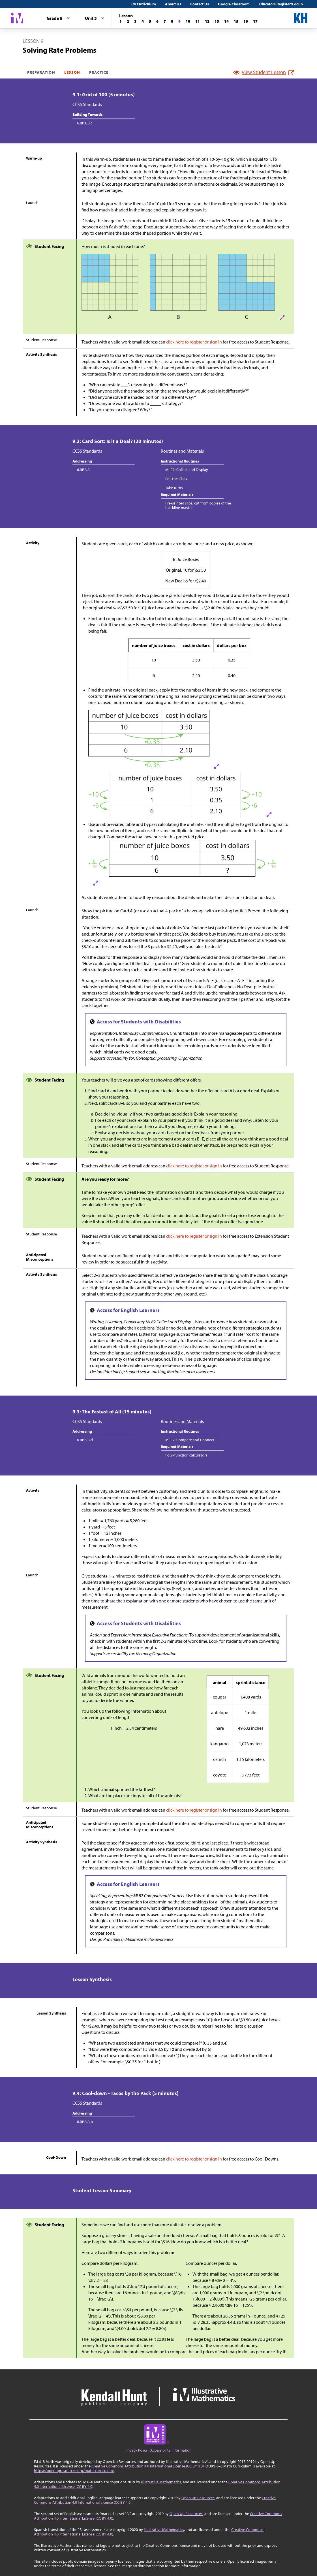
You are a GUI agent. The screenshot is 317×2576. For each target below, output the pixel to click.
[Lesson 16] (245, 21)
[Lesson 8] (172, 21)
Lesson (72, 72)
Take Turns (174, 487)
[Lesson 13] (217, 21)
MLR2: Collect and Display (186, 469)
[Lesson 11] (197, 21)
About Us (173, 4)
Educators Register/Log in (281, 4)
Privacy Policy (136, 2450)
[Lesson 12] (207, 21)
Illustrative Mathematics (161, 2481)
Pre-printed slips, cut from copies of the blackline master (198, 505)
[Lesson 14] (226, 21)
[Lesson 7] (164, 21)
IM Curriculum (143, 4)
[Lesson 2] (128, 21)
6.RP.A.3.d (85, 1440)
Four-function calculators (186, 1455)
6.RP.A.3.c (84, 123)
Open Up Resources (198, 2497)
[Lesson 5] (150, 21)
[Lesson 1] (120, 21)
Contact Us (199, 4)
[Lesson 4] (142, 21)
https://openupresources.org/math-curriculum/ (74, 2470)
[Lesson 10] (188, 21)
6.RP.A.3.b (85, 2121)
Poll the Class (176, 478)
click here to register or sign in (194, 342)
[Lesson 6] (157, 21)
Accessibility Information (171, 2450)
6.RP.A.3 (83, 469)
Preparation (41, 72)
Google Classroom (234, 4)
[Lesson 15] (236, 21)
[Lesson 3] (135, 21)
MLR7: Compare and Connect (189, 1440)
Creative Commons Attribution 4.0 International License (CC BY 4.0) (147, 2466)
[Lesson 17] (255, 21)
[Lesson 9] (179, 21)
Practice (98, 72)
